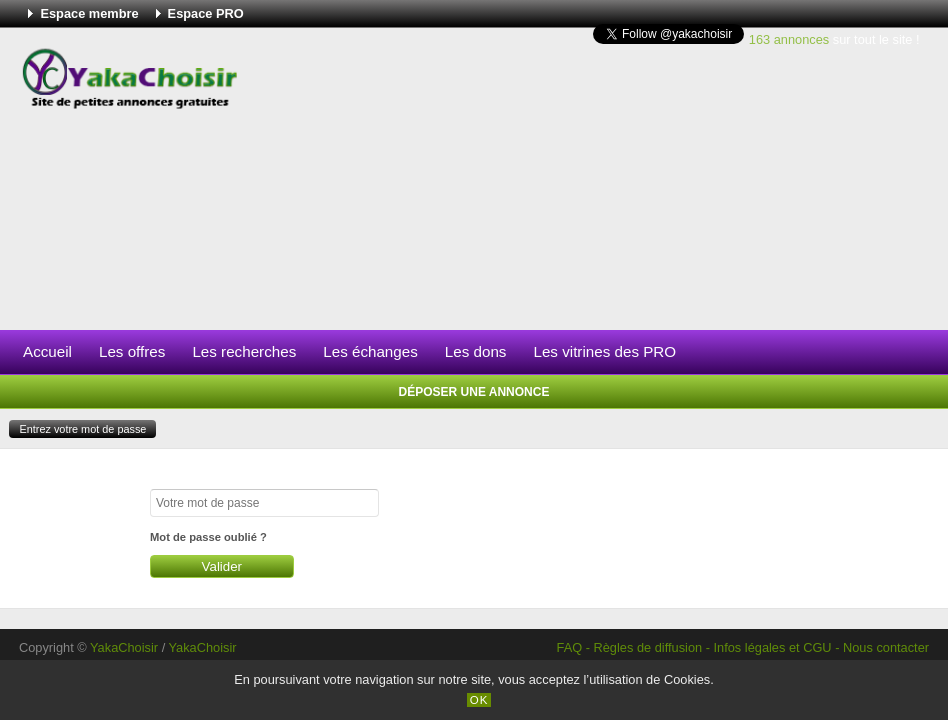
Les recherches (244, 351)
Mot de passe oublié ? (208, 537)
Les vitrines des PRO (604, 351)
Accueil (47, 351)
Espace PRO (206, 13)
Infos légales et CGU (773, 647)
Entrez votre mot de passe (82, 429)
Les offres (132, 351)
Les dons (476, 351)
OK (479, 700)
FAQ (570, 647)
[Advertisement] (592, 179)
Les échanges (370, 351)
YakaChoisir (124, 647)
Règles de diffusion (648, 647)
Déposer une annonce (474, 392)
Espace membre (89, 13)
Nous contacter (886, 647)
